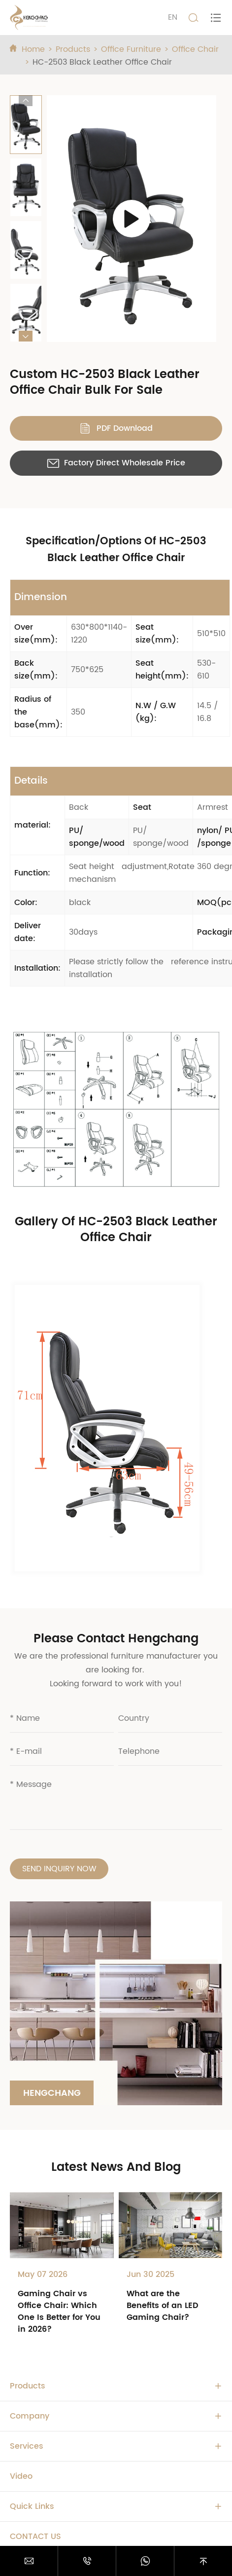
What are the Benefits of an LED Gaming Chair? (163, 2305)
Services (26, 2446)
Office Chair (195, 49)
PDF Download (116, 428)
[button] (26, 100)
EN (172, 17)
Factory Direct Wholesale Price (116, 462)
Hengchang (52, 2093)
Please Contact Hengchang (116, 1639)
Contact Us (35, 2536)
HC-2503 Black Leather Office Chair (102, 62)
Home (33, 49)
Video (21, 2476)
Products (73, 49)
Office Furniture (131, 49)
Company (29, 2416)
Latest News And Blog (116, 2167)
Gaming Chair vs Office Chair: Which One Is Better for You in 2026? (59, 2311)
